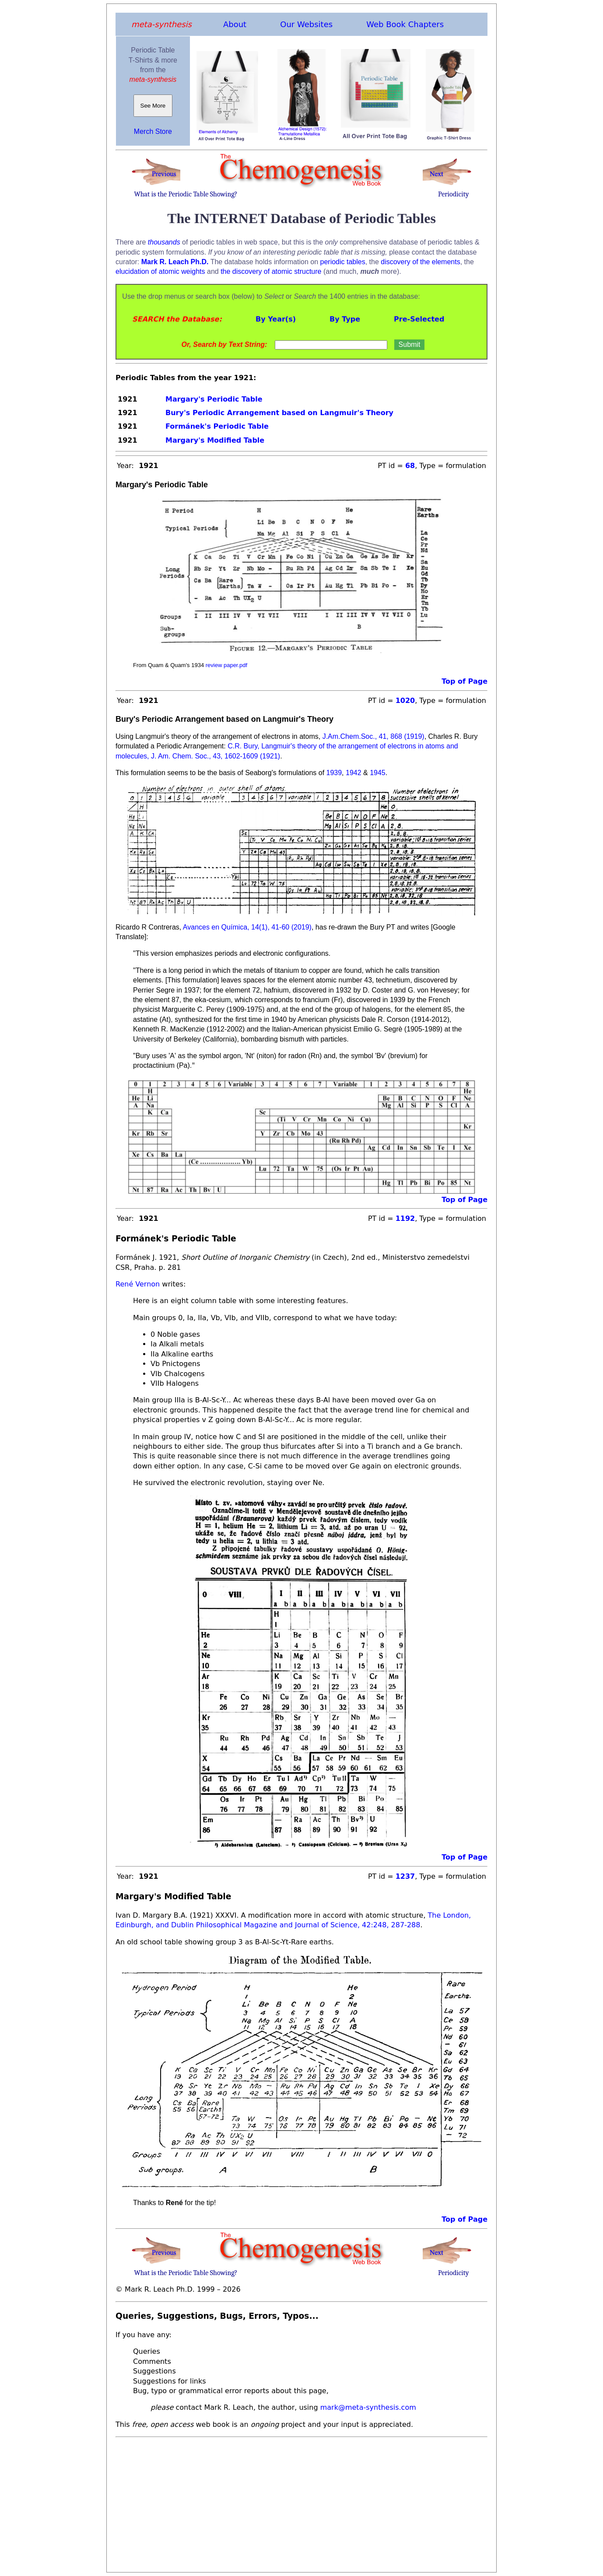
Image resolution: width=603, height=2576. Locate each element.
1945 (378, 772)
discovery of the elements (420, 262)
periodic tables (342, 262)
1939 (334, 772)
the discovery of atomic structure (271, 271)
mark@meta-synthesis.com (368, 2407)
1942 (353, 772)
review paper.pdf (226, 665)
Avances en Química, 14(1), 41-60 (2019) (246, 927)
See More (153, 105)
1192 (405, 1218)
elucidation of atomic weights (160, 271)
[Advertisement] (301, 2502)
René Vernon (138, 1284)
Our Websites (306, 24)
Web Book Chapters (405, 24)
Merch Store (153, 131)
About (234, 24)
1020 (405, 700)
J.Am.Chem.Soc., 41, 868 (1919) (372, 736)
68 (410, 465)
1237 (405, 1876)
